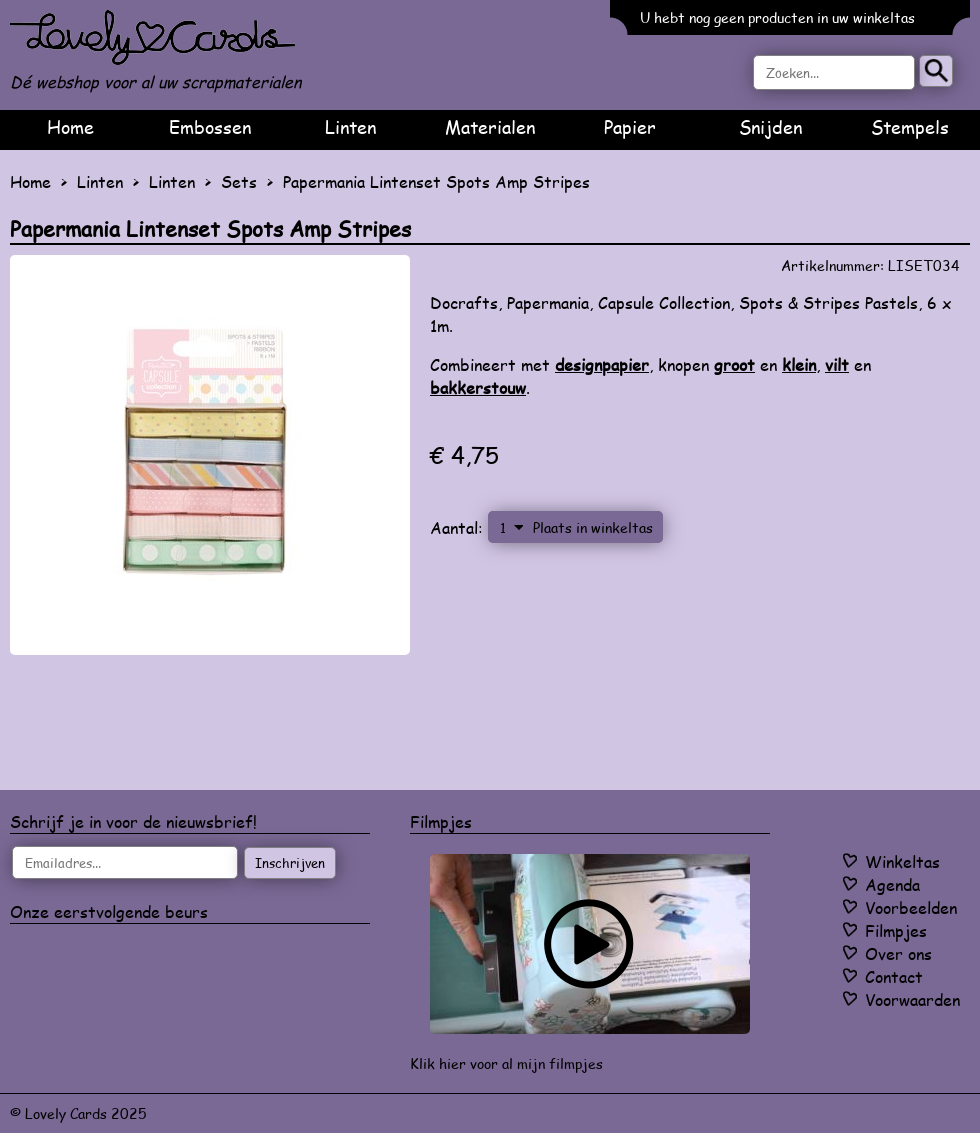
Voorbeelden (911, 907)
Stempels (910, 127)
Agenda (892, 884)
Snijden (770, 127)
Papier (630, 127)
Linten (350, 127)
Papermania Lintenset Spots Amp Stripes (436, 181)
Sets (239, 181)
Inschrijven (290, 863)
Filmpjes (896, 930)
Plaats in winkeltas (593, 527)
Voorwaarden (912, 999)
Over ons (898, 953)
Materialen (490, 127)
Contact (894, 976)
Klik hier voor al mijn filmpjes (506, 1063)
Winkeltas (902, 861)
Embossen (210, 127)
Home (70, 127)
